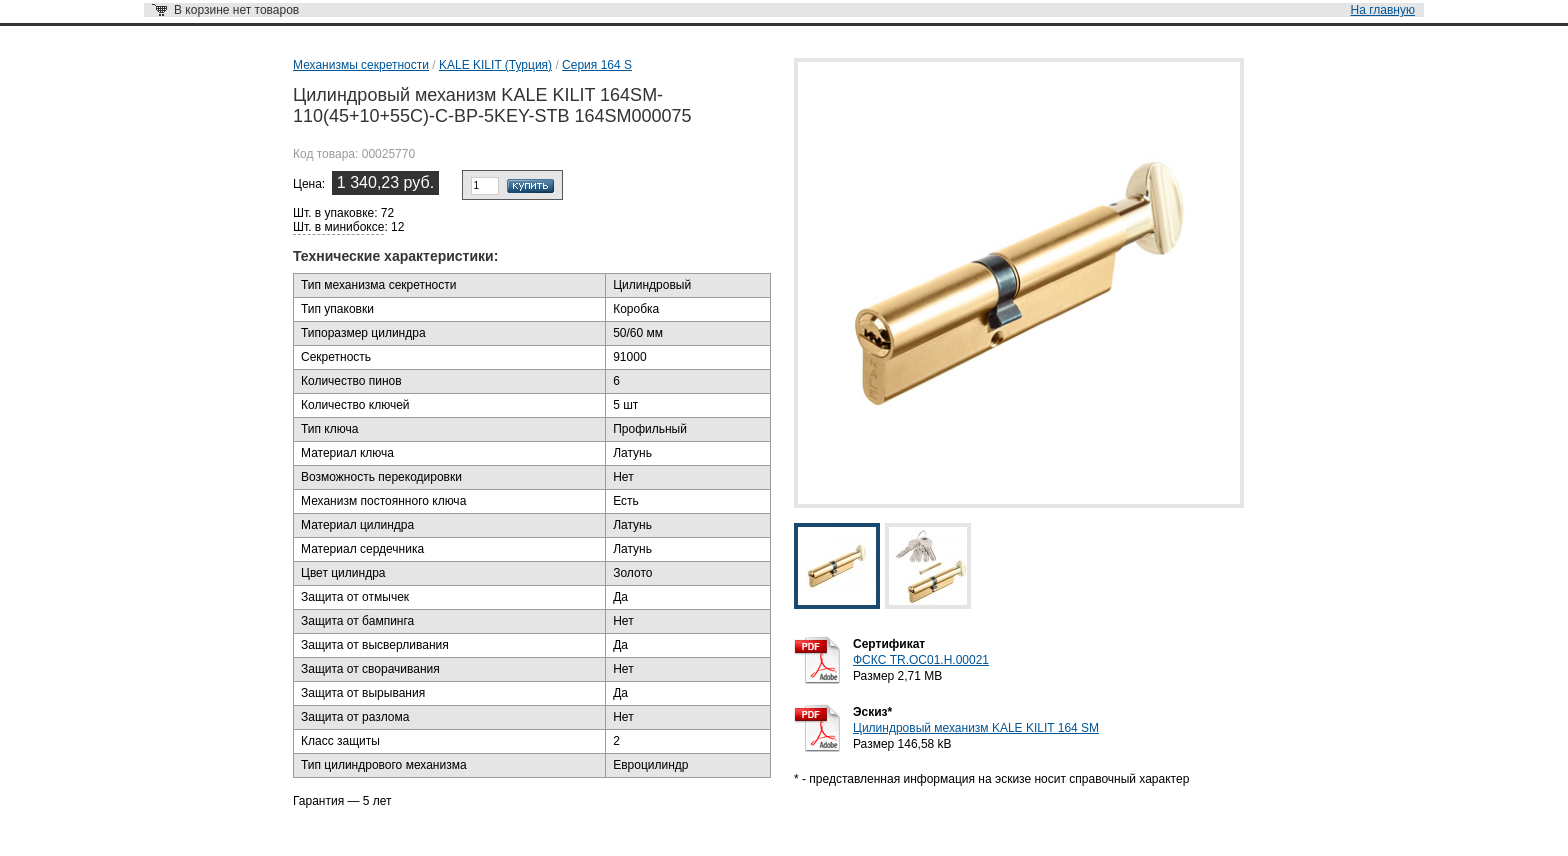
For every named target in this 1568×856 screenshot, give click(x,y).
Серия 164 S (597, 65)
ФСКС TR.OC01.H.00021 (921, 660)
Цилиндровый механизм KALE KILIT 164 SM (976, 728)
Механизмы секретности (361, 65)
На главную (1383, 10)
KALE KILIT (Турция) (495, 65)
